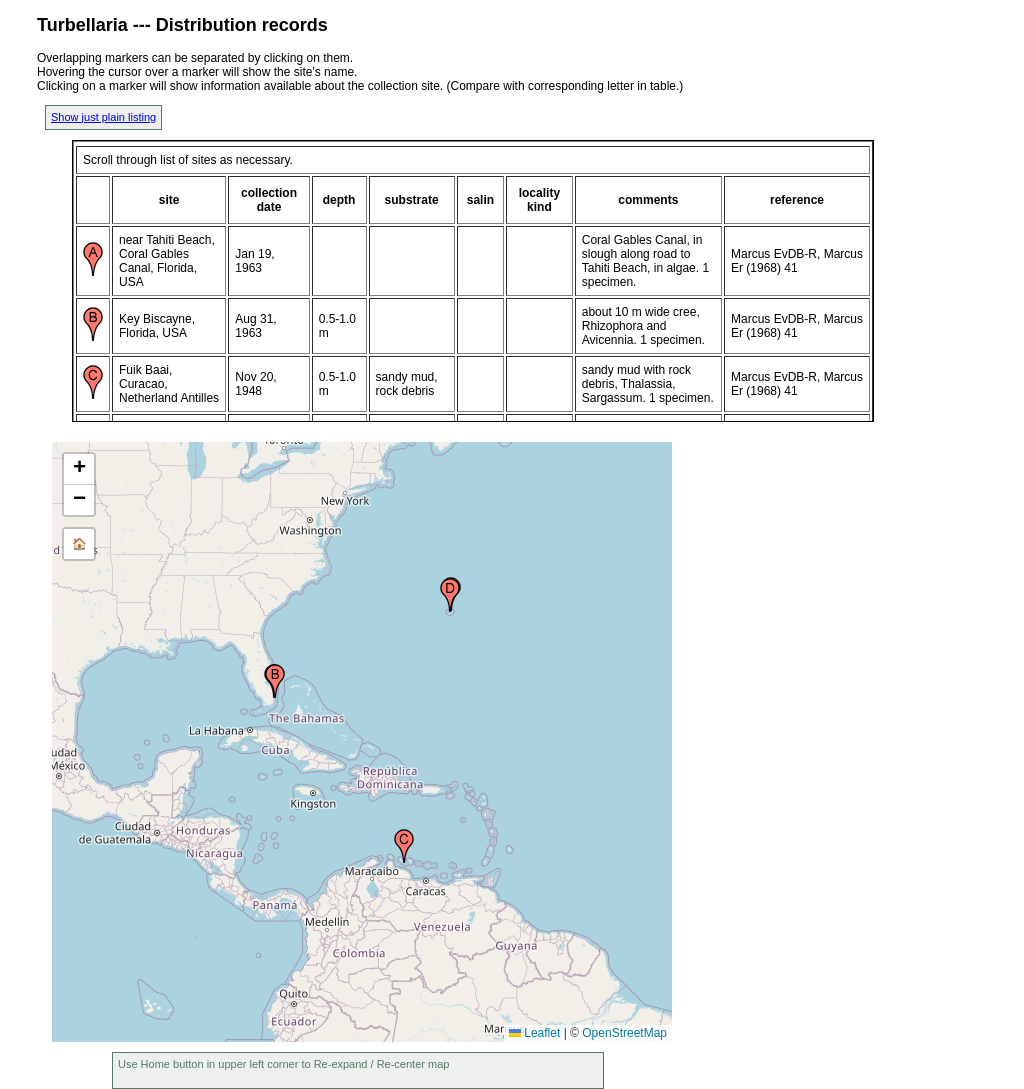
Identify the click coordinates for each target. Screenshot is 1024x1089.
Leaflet (534, 1033)
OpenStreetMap (624, 1033)
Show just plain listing (103, 117)
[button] (275, 681)
